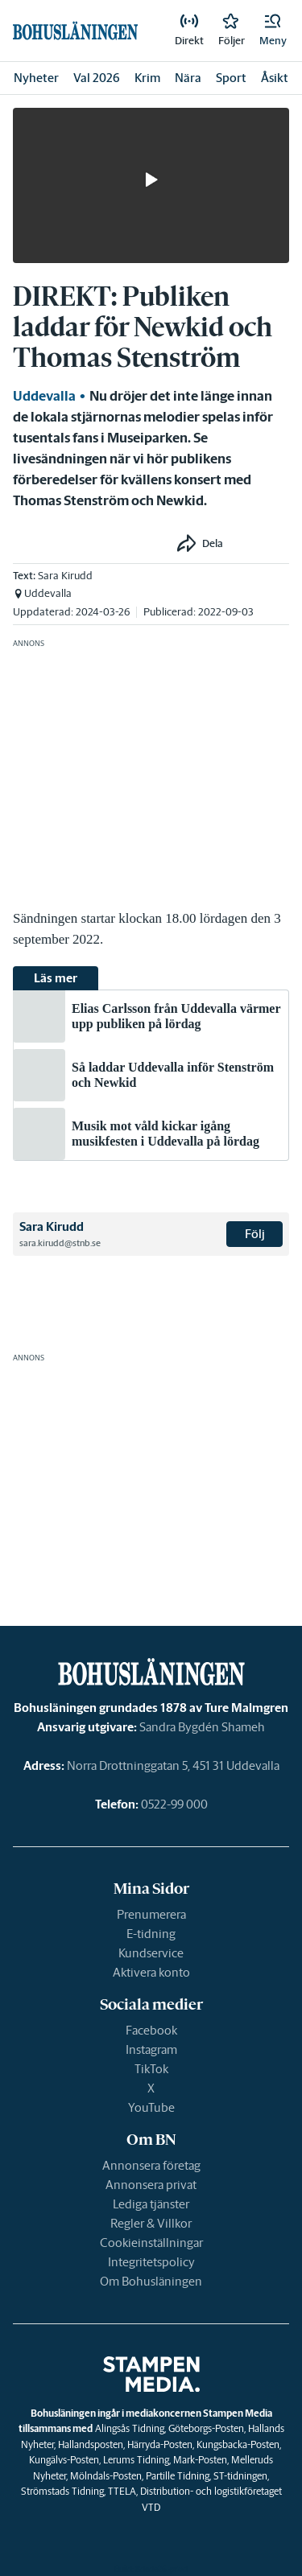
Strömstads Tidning (62, 2491)
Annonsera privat (151, 2184)
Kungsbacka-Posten (238, 2444)
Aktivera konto (151, 1972)
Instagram (151, 2049)
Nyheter (36, 77)
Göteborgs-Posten (206, 2428)
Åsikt (274, 77)
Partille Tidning (177, 2476)
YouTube (151, 2107)
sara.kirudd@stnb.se (60, 1243)
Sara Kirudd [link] (65, 575)
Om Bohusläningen (151, 2281)
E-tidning (151, 1933)
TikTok (151, 2068)
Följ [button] (255, 1233)
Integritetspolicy (151, 2261)
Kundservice (151, 1953)
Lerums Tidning (136, 2460)
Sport (231, 77)
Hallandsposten (90, 2444)
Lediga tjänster (151, 2204)
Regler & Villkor (151, 2223)
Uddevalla (44, 396)
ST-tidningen (240, 2476)
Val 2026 (96, 77)
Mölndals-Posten (106, 2476)
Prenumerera (151, 1914)
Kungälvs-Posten (64, 2460)
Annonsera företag (151, 2165)
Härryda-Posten (159, 2444)
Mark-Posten (200, 2460)
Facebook (151, 2030)
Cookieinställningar (151, 2242)
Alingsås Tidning (129, 2428)
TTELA (122, 2491)
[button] (273, 30)
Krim (147, 77)
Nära (188, 77)
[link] (189, 30)
